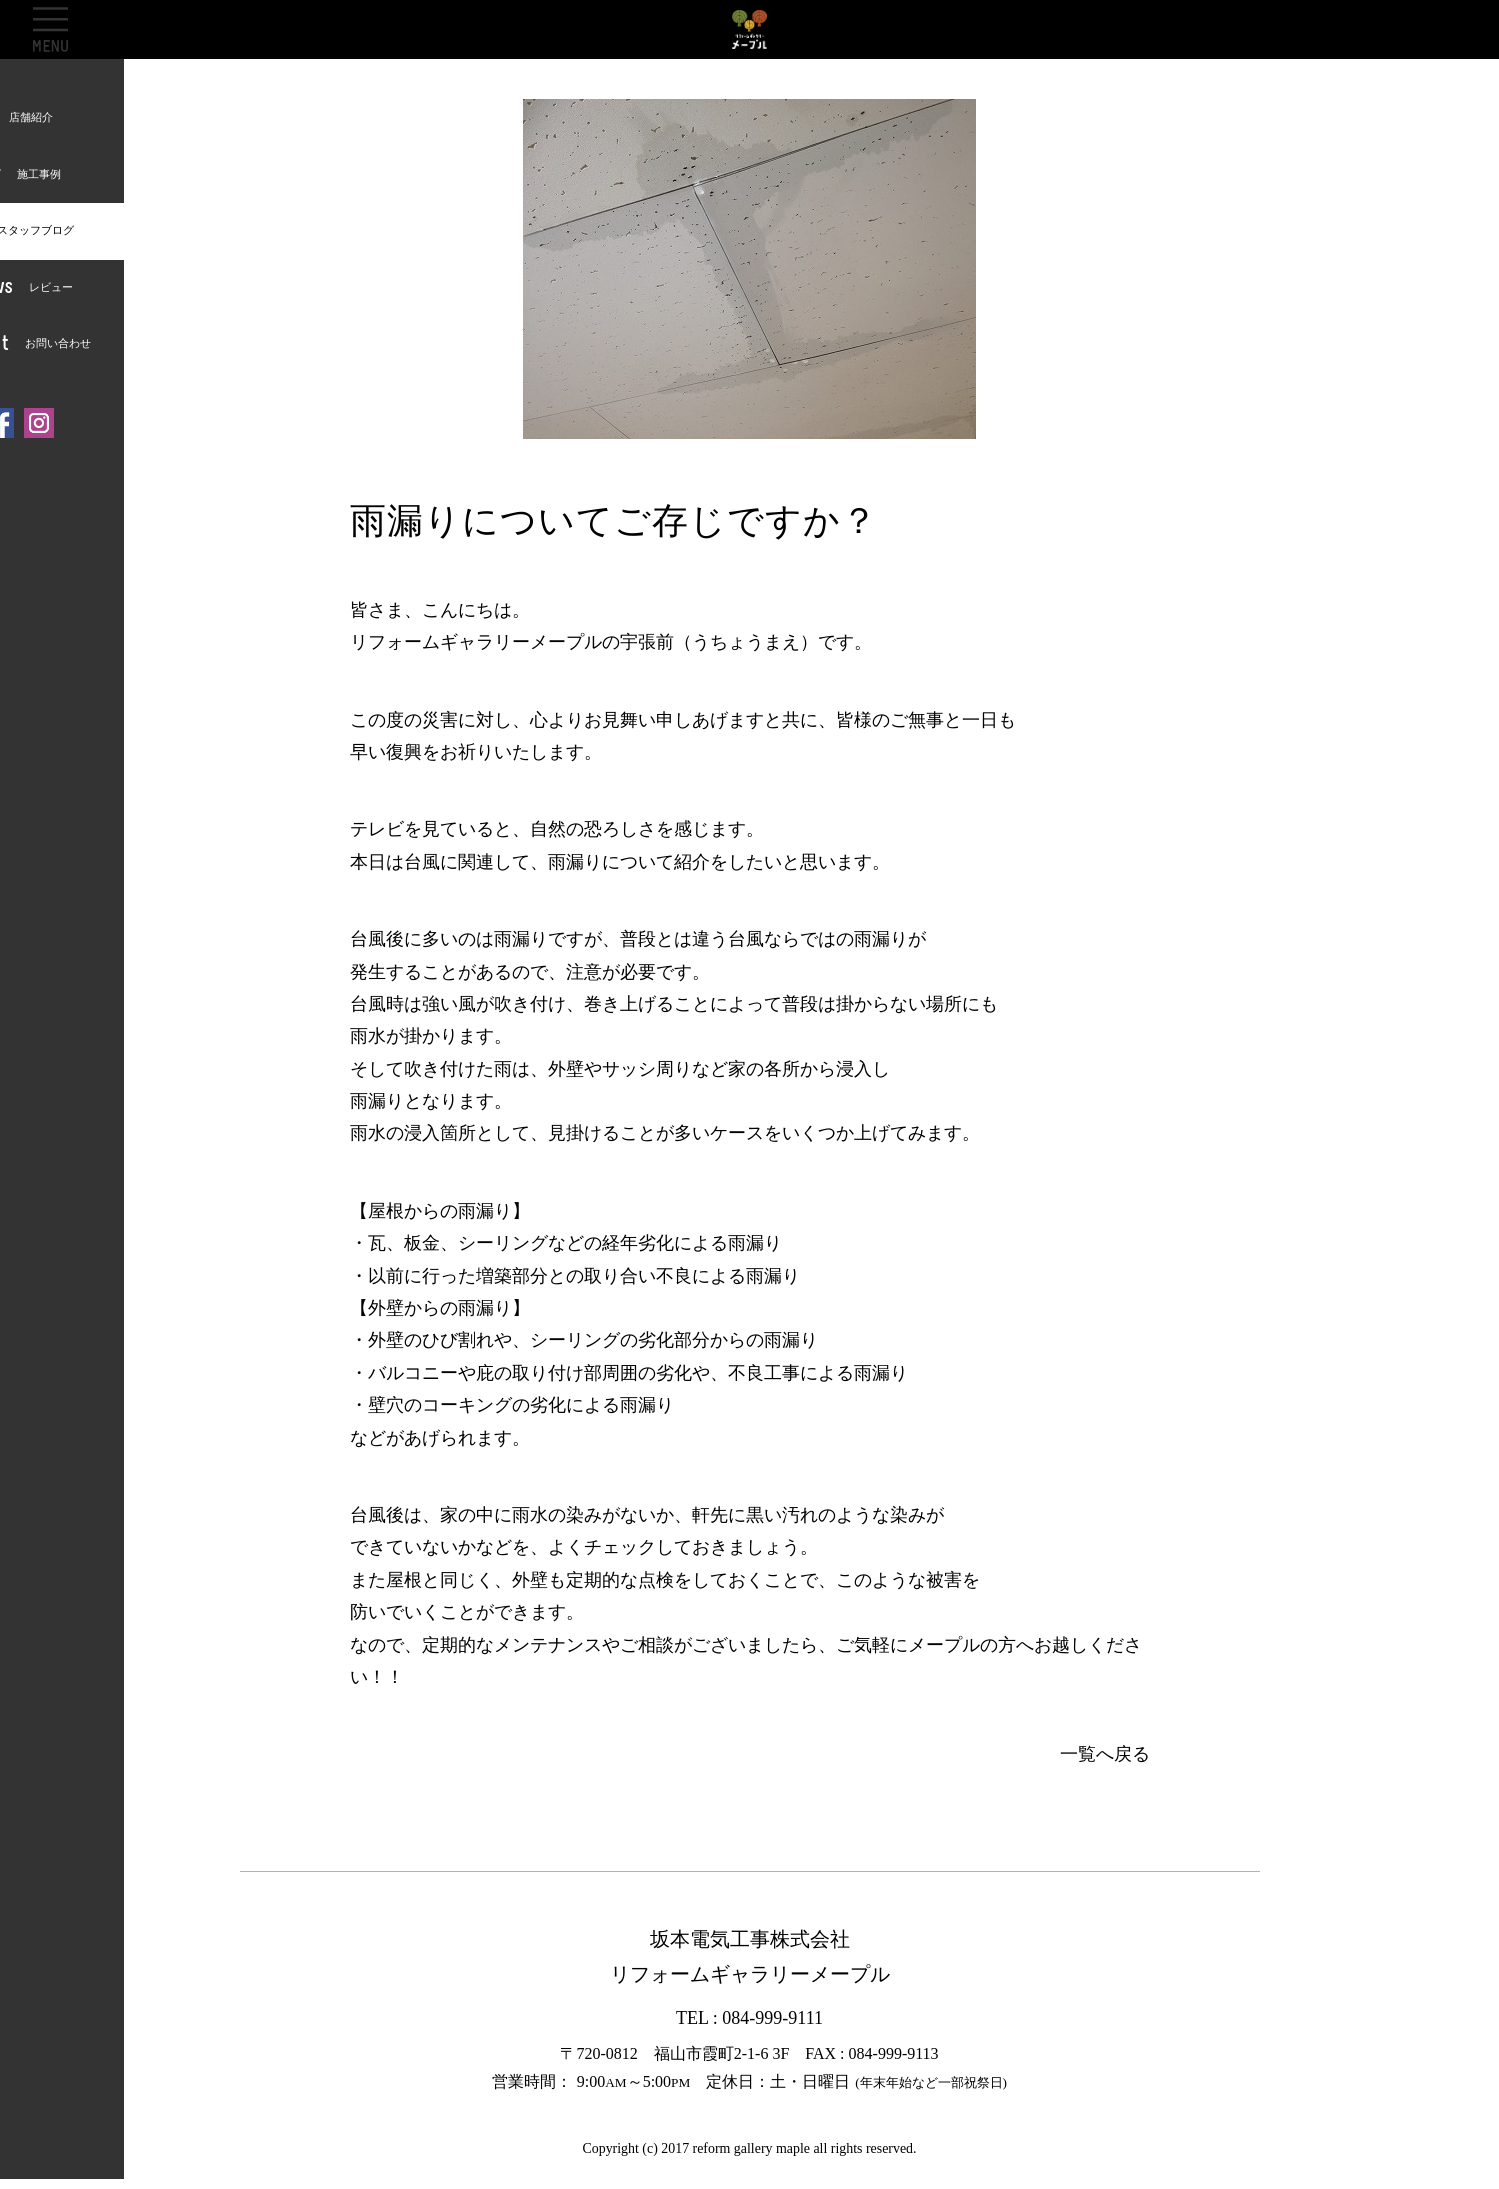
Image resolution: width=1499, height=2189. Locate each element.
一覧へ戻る (1105, 1754)
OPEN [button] (50, 29)
